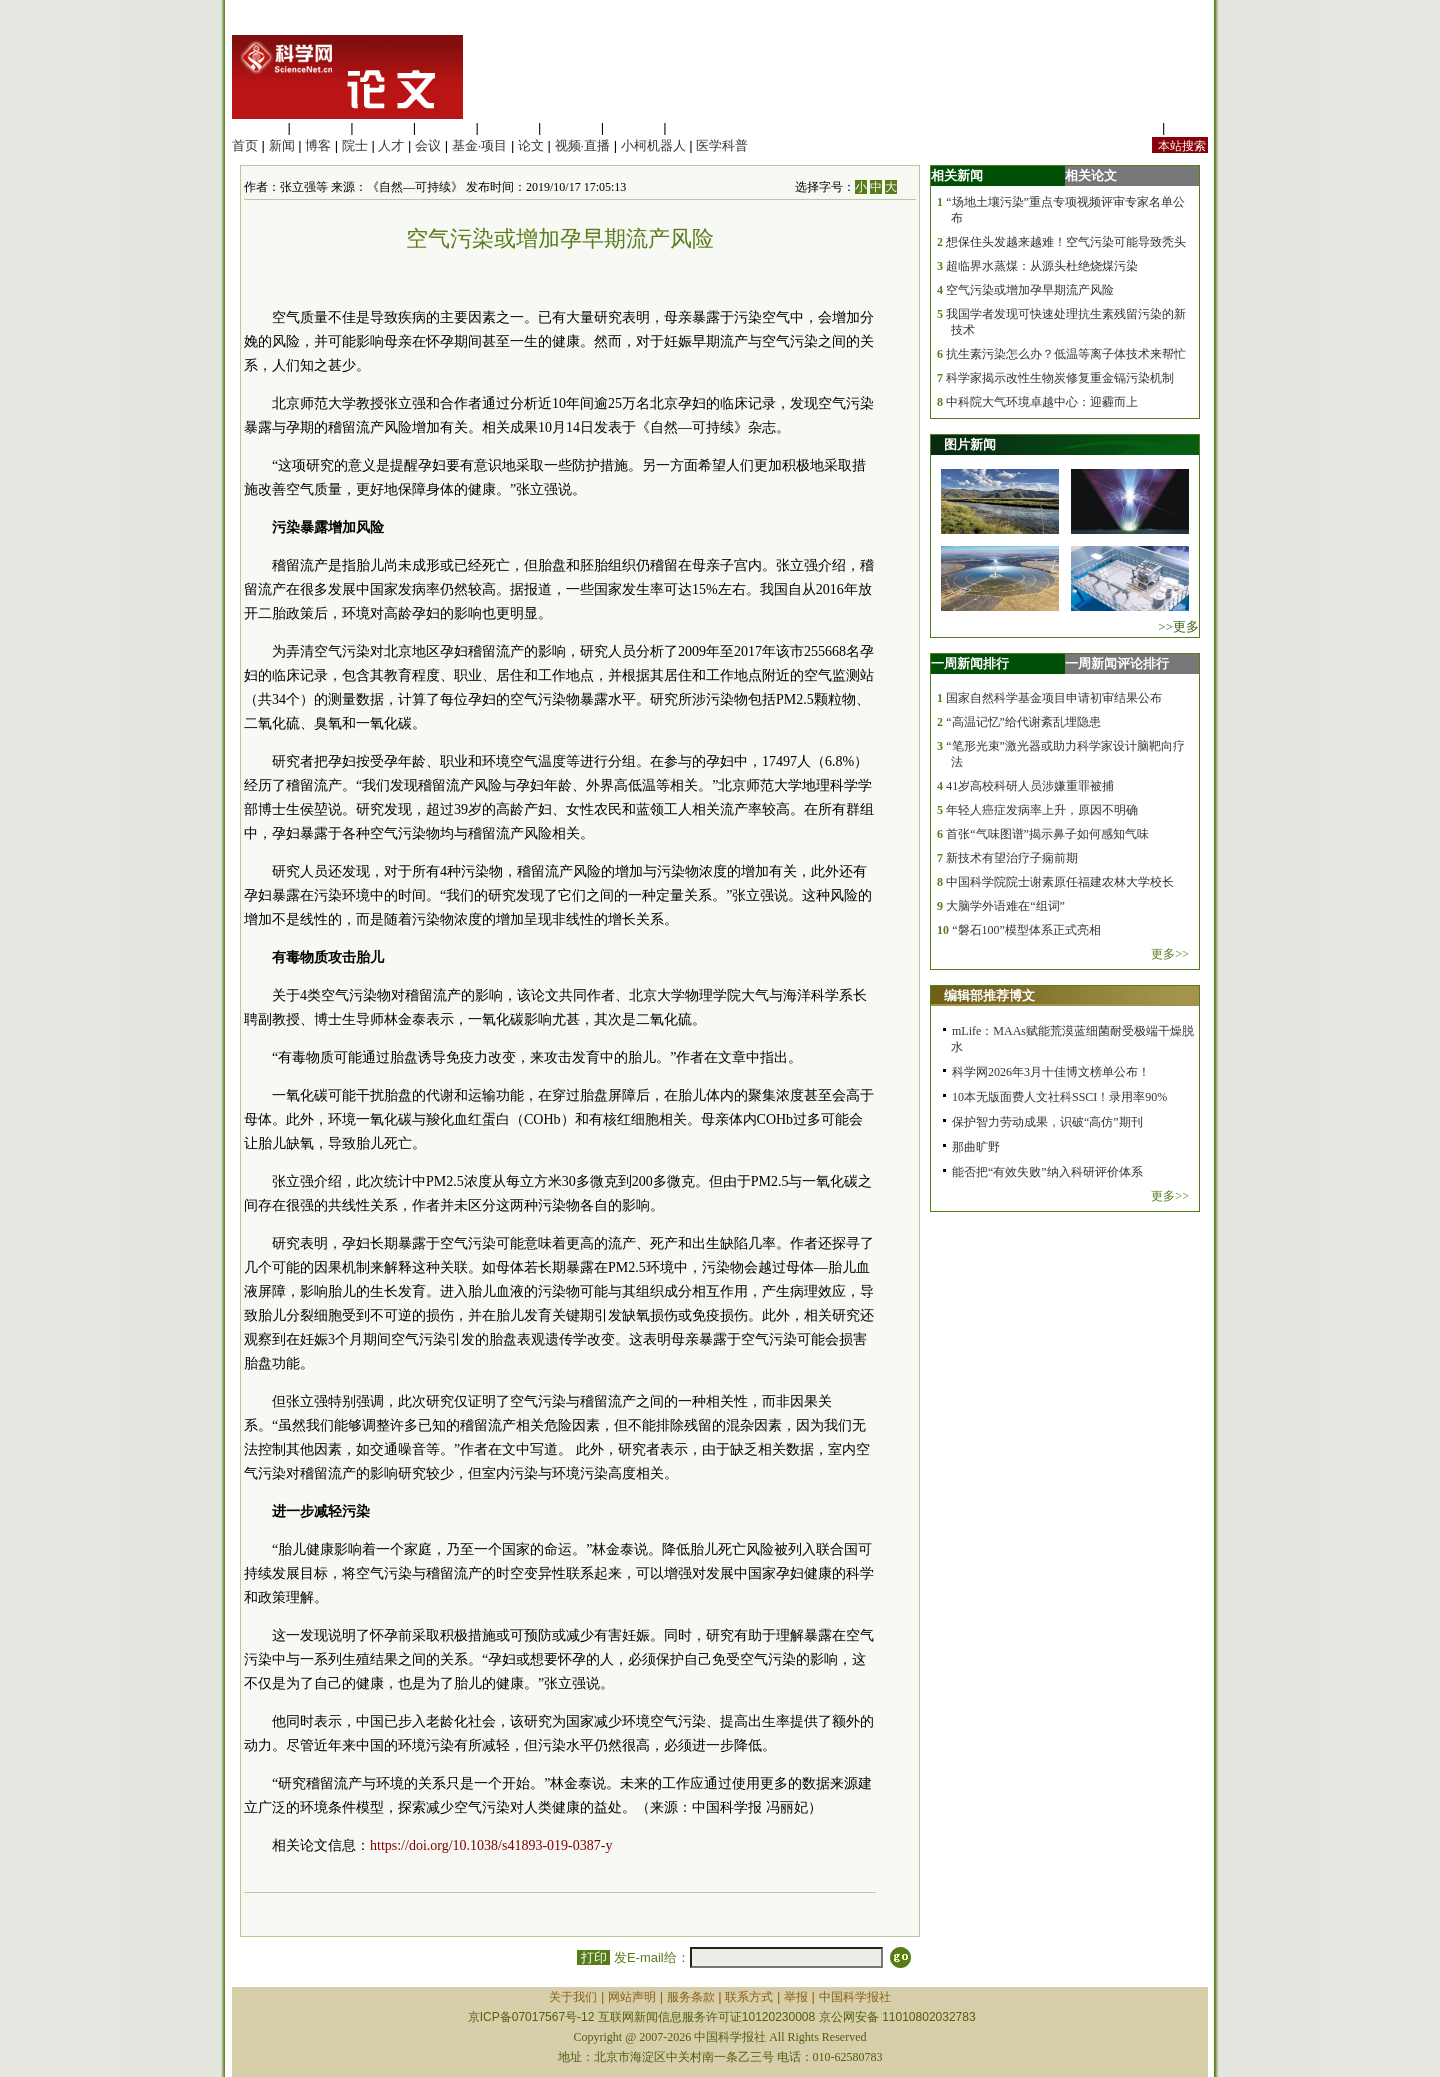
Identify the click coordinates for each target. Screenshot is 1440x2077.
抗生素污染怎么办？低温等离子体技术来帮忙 (1066, 354)
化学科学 (383, 127)
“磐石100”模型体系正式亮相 (1026, 930)
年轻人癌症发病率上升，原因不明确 (1042, 810)
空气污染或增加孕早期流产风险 (1030, 290)
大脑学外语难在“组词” (1005, 906)
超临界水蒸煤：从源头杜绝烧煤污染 (1042, 266)
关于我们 (573, 1997)
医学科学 (321, 127)
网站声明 (632, 1997)
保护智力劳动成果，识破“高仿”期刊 (1047, 1122)
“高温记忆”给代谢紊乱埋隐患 (1023, 722)
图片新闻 (970, 444)
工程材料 (446, 127)
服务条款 (691, 1997)
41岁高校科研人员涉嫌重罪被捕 (1030, 786)
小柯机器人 (653, 145)
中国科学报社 (855, 1997)
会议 (428, 145)
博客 (318, 145)
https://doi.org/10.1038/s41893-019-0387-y (491, 1845)
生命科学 (258, 127)
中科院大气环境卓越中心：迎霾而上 (1042, 402)
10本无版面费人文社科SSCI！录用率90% (1059, 1097)
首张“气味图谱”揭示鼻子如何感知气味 (1047, 834)
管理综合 (696, 127)
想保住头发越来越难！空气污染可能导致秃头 (1066, 242)
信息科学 (508, 127)
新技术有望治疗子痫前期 (1012, 858)
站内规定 (1132, 127)
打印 (593, 1957)
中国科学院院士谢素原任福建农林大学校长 (1060, 882)
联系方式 (749, 1997)
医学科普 (722, 145)
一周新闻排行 (970, 663)
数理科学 (634, 127)
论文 (531, 145)
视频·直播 (583, 145)
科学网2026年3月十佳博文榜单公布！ (1051, 1072)
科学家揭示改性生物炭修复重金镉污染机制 (1060, 378)
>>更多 (1178, 626)
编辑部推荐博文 (989, 995)
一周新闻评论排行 (1117, 663)
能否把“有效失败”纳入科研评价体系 (1047, 1172)
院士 (355, 145)
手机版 (1188, 127)
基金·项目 (480, 145)
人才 (391, 145)
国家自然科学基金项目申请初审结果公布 (1054, 698)
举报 (796, 1997)
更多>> (1170, 954)
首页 (245, 145)
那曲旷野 (976, 1147)
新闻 (282, 145)
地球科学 (571, 127)
